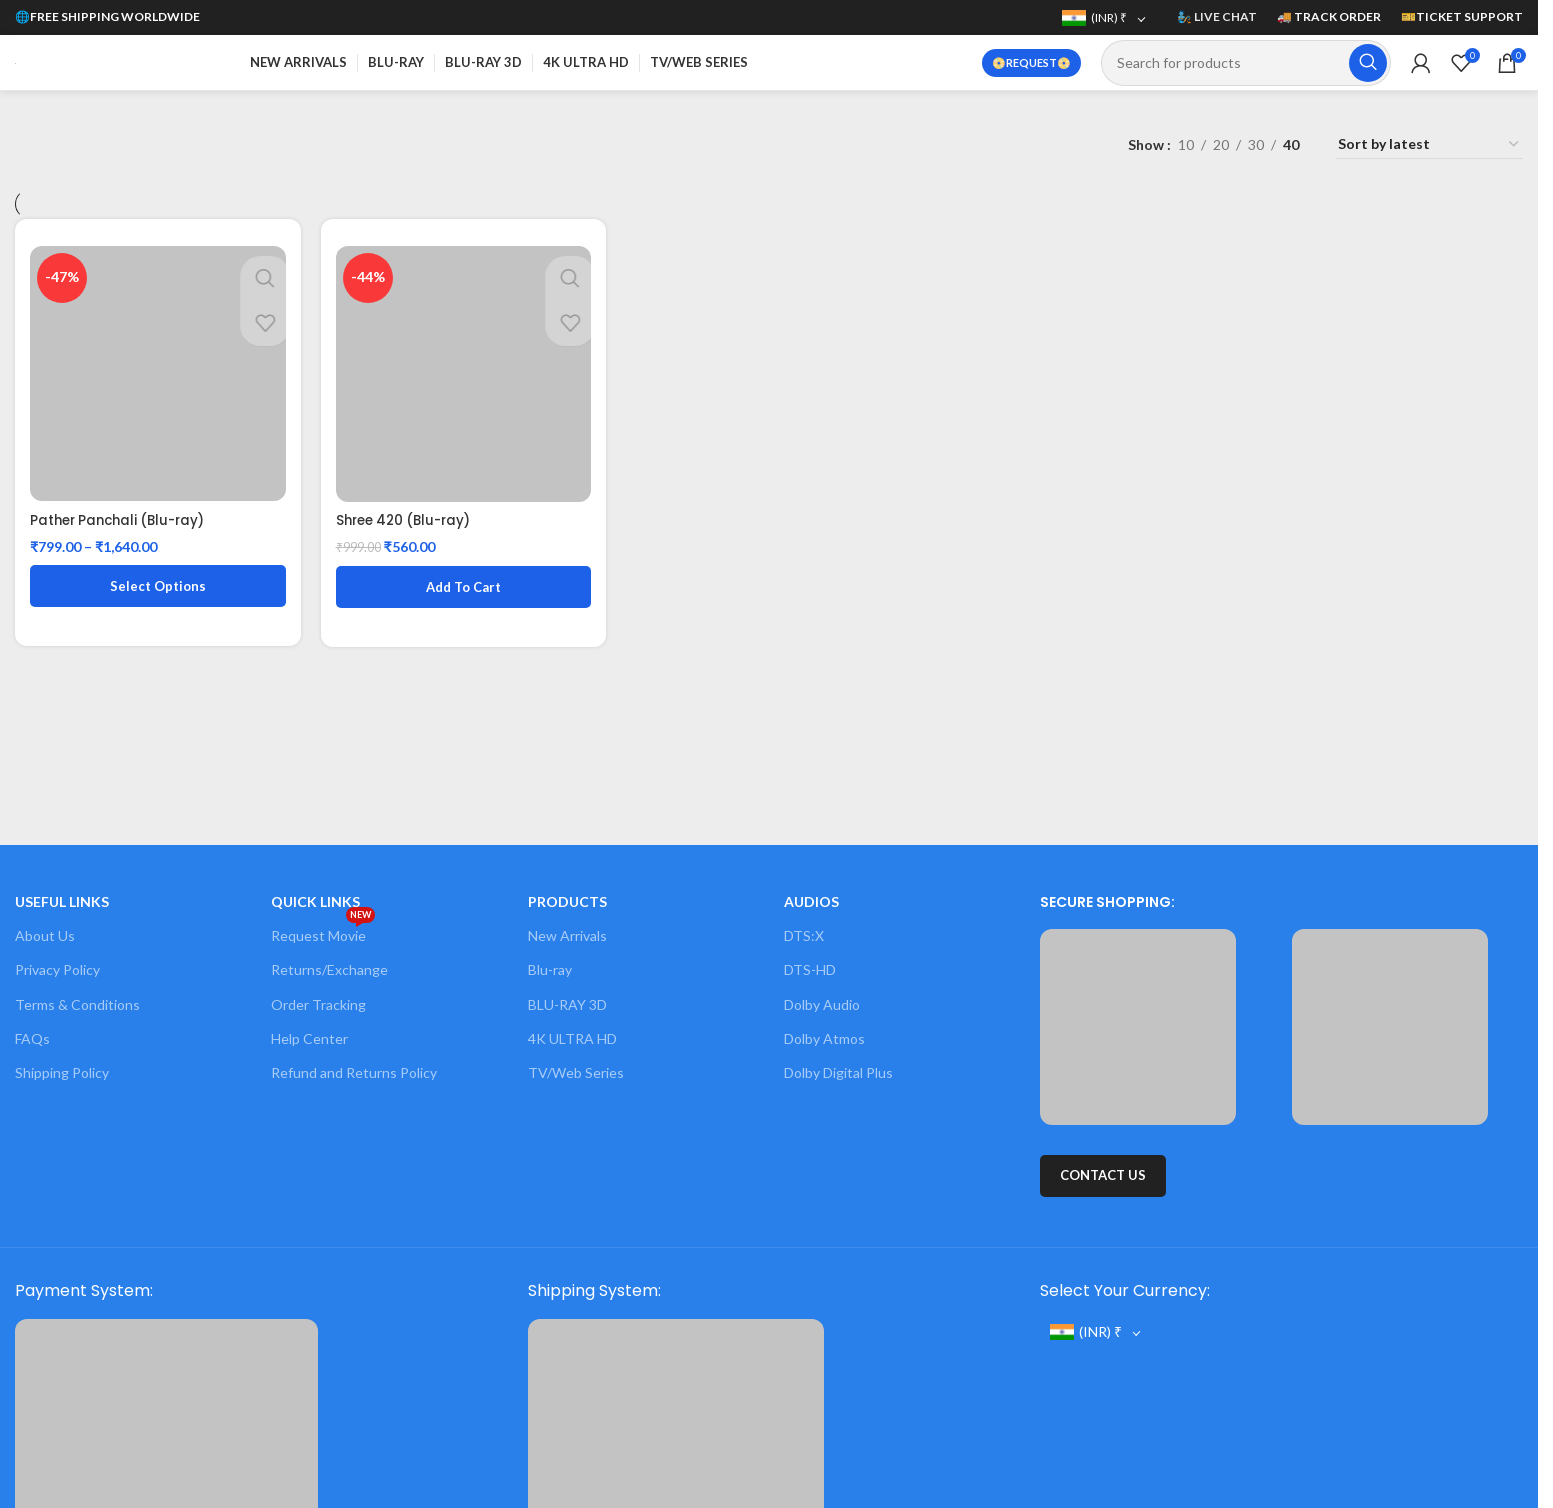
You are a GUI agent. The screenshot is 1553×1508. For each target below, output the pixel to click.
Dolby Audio (822, 1004)
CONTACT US (1103, 1175)
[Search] (1246, 63)
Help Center (309, 1038)
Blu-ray (550, 969)
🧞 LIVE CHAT (1217, 16)
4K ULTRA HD (572, 1038)
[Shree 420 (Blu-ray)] (462, 370)
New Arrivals (567, 935)
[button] (462, 578)
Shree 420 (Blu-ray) (410, 512)
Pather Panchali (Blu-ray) (123, 512)
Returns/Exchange (329, 969)
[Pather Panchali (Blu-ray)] (154, 370)
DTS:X (804, 935)
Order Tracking (318, 1004)
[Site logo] (15, 61)
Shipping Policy (62, 1072)
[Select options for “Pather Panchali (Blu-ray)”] (154, 578)
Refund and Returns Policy (354, 1072)
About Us (45, 935)
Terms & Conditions (77, 1004)
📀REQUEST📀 (1031, 62)
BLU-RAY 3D (567, 1004)
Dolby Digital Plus (838, 1072)
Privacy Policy (57, 969)
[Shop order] (1429, 145)
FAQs (32, 1038)
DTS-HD (810, 969)
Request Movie (323, 931)
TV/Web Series (576, 1072)
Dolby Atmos (824, 1038)
